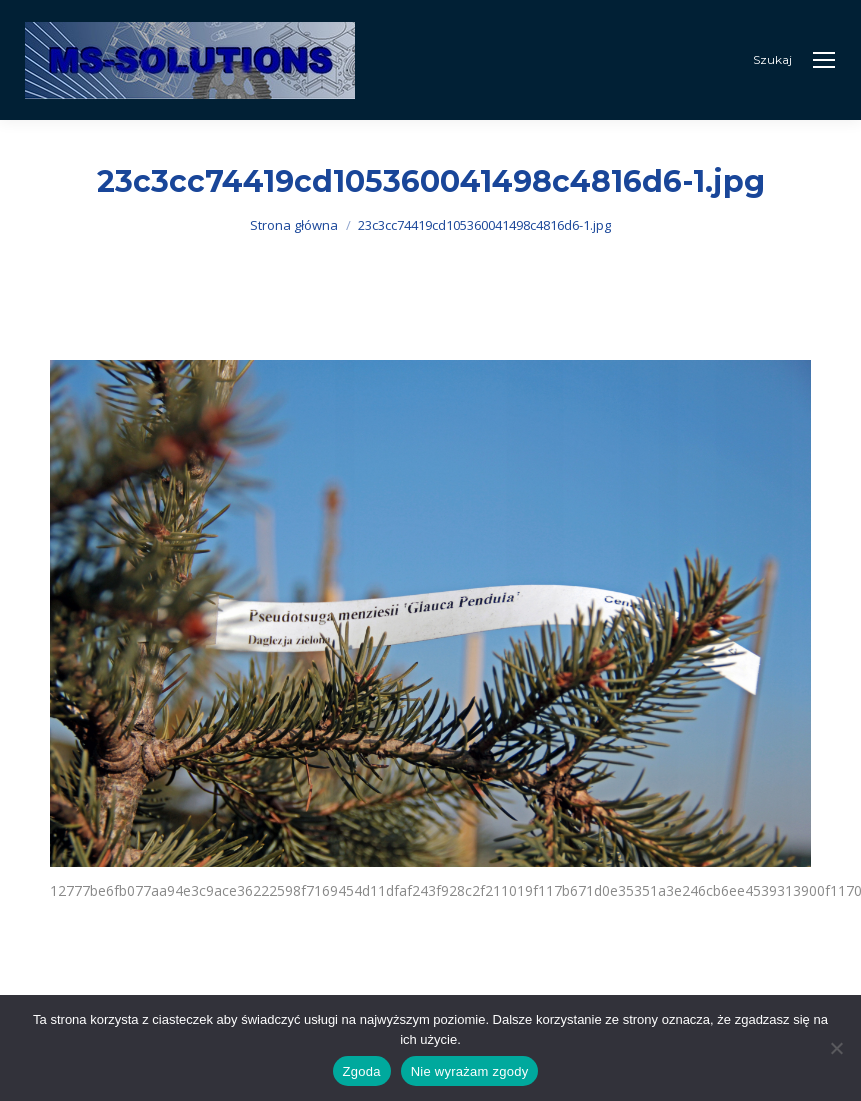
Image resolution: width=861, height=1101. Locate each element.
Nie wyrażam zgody (470, 1071)
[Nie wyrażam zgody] (836, 1048)
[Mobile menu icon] (824, 60)
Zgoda (362, 1071)
